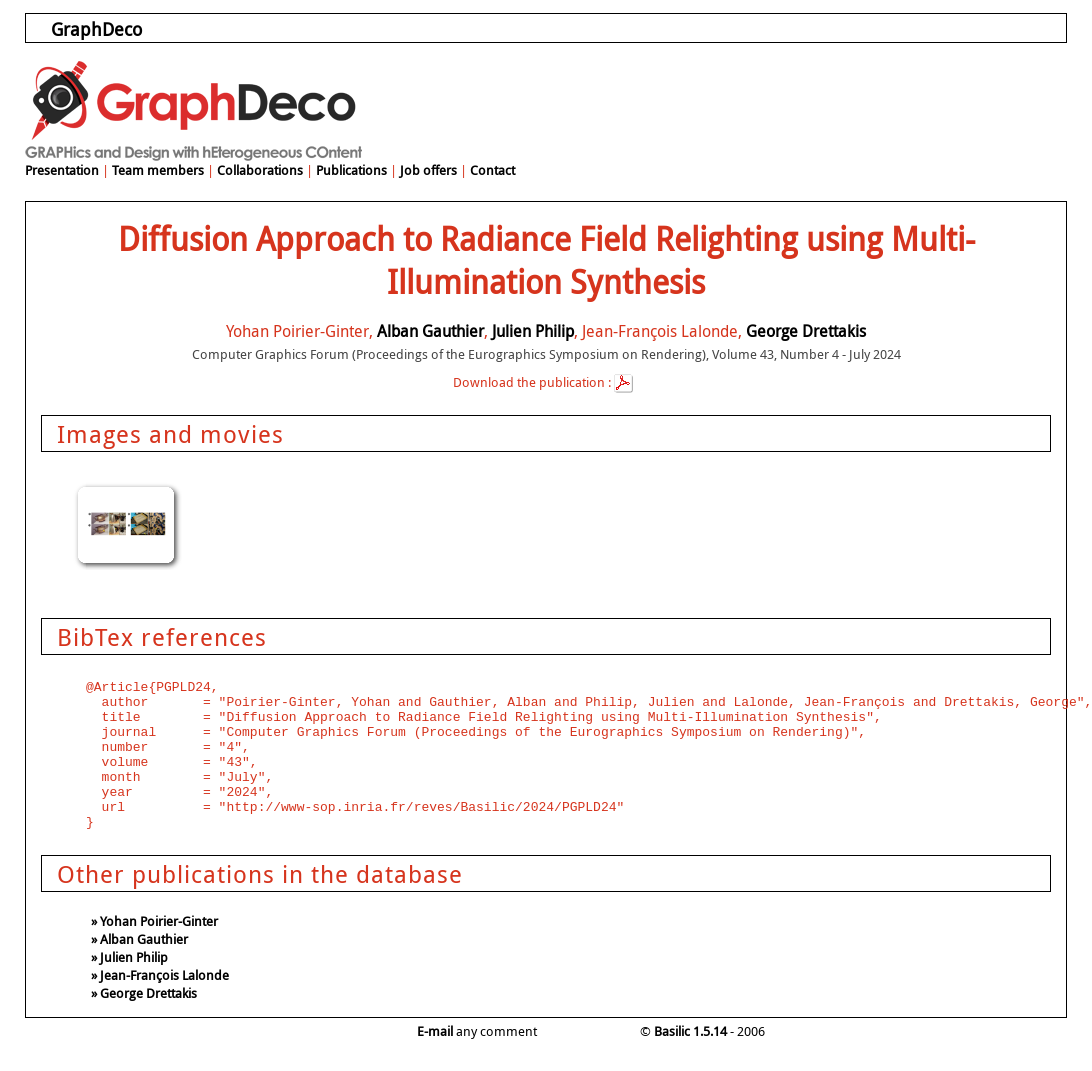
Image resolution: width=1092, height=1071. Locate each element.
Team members (158, 170)
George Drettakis (806, 331)
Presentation (62, 170)
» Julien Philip (129, 957)
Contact (492, 170)
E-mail (435, 1031)
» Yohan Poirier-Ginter (154, 921)
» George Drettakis (144, 993)
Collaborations (260, 170)
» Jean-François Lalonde (160, 975)
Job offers (428, 170)
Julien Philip (533, 331)
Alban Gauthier (430, 331)
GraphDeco (96, 29)
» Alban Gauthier (139, 939)
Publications (351, 170)
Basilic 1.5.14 (690, 1031)
